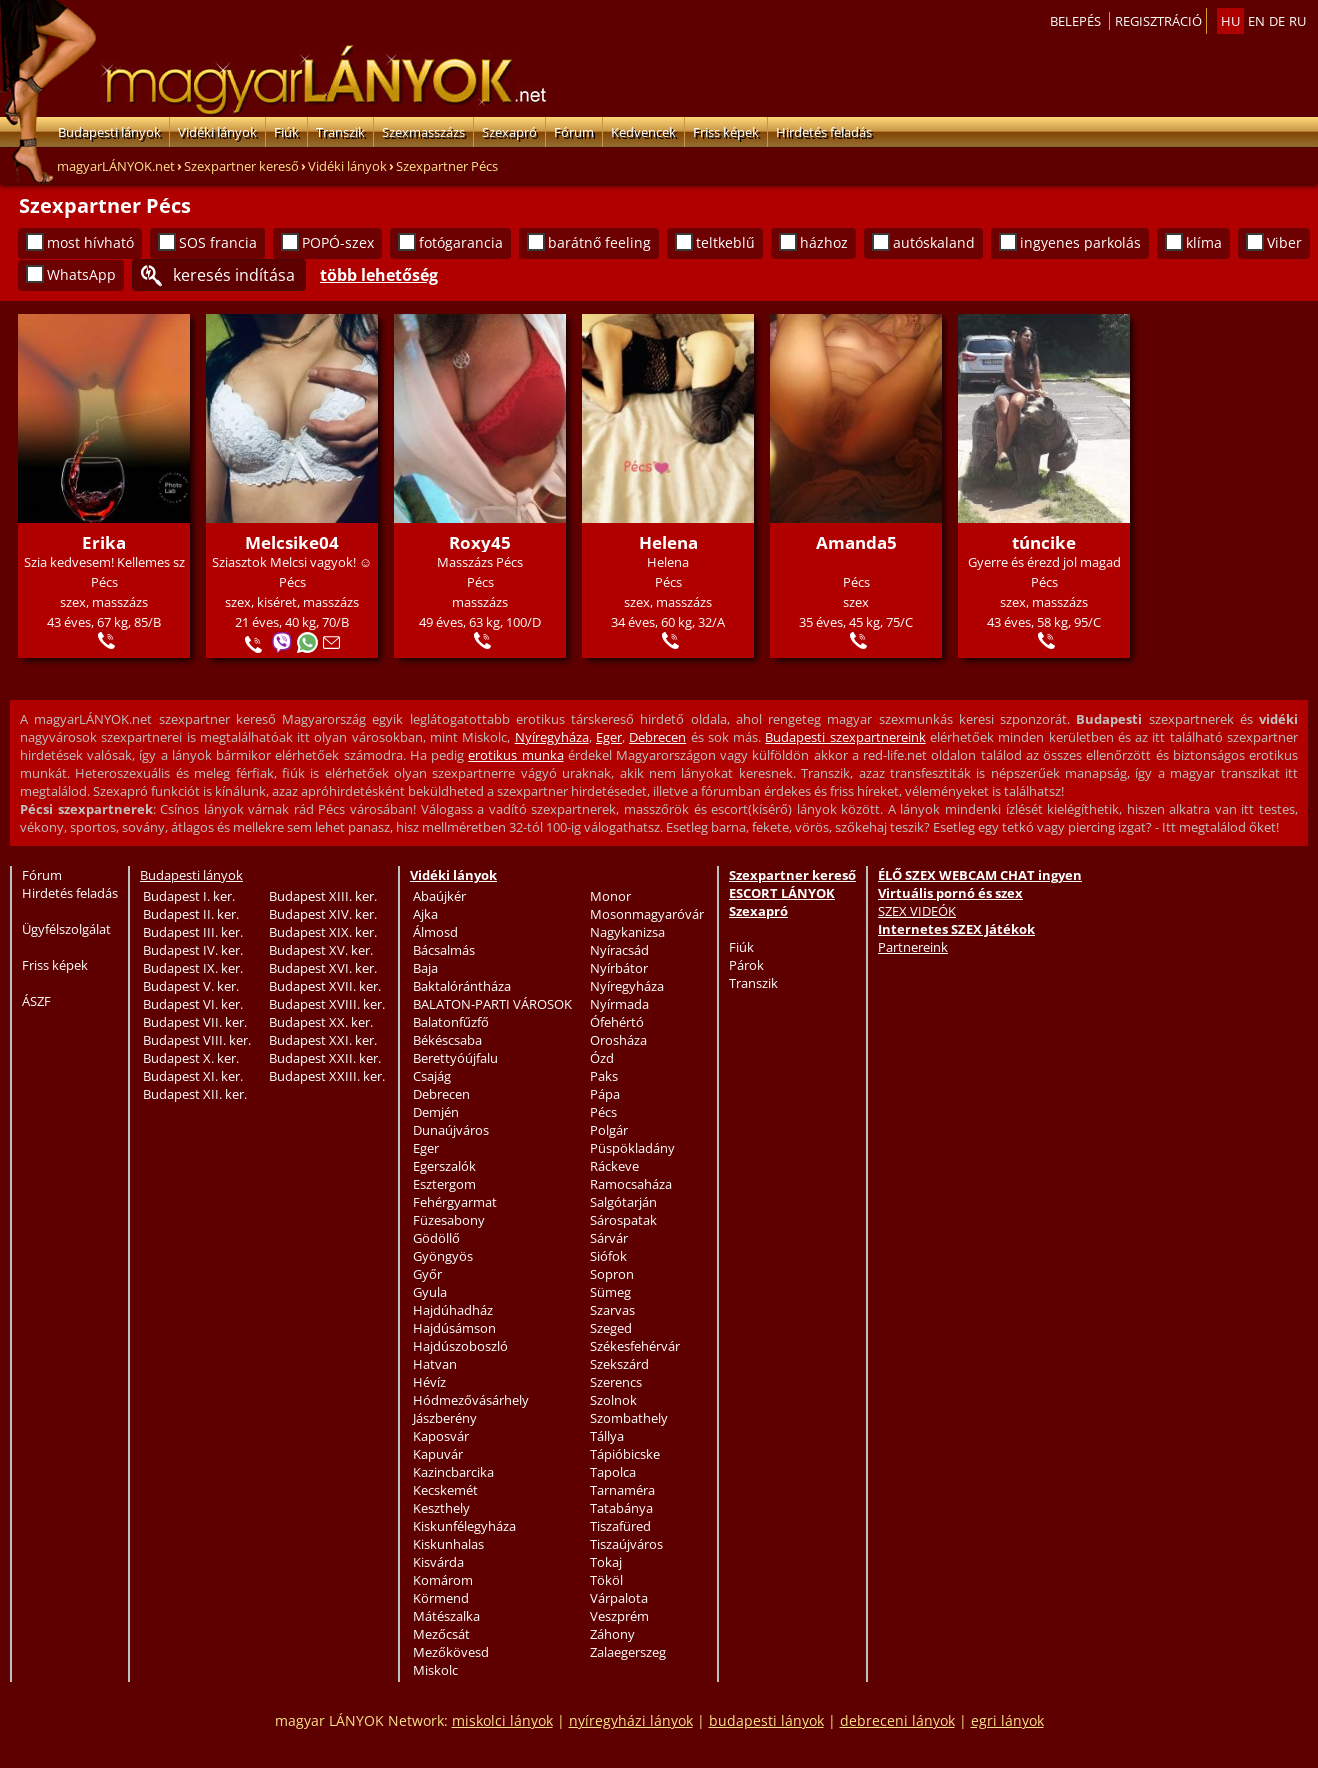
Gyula (430, 1292)
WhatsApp (81, 274)
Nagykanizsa (627, 932)
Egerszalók (444, 1166)
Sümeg (610, 1292)
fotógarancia (461, 242)
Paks (604, 1076)
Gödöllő (436, 1238)
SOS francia (218, 242)
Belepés (1075, 21)
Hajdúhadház (453, 1310)
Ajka (425, 914)
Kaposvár (441, 1436)
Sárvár (609, 1238)
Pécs (603, 1112)
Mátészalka (446, 1616)
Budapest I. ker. (189, 896)
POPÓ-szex (338, 242)
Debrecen (657, 737)
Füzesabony (449, 1220)
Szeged (611, 1328)
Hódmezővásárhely (471, 1400)
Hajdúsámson (454, 1328)
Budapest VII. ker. (195, 1022)
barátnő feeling (599, 242)
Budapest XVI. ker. (323, 968)
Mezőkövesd (451, 1652)
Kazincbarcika (453, 1472)
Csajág (432, 1076)
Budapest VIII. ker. (197, 1040)
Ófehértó (617, 1022)
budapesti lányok (766, 1720)
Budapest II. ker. (191, 914)
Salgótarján (623, 1202)
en (1256, 21)
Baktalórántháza (462, 986)
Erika (104, 542)
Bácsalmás (444, 950)
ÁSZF (36, 1001)
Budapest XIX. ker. (323, 932)
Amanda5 (856, 542)
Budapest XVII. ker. (325, 986)
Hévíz (429, 1382)
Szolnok (613, 1400)
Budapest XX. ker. (321, 1022)
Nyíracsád (619, 950)
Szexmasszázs (423, 132)
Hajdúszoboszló (460, 1346)
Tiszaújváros (626, 1544)
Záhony (612, 1634)
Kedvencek (643, 132)
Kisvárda (438, 1562)
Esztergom (444, 1184)
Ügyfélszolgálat (66, 929)
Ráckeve (614, 1166)
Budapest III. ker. (193, 932)
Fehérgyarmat (455, 1202)
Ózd (602, 1058)
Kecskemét (445, 1490)
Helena (668, 542)
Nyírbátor (619, 968)
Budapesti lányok (109, 132)
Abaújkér (439, 896)
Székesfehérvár (635, 1346)
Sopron (612, 1274)
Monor (610, 896)
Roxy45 (480, 542)
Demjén (436, 1112)
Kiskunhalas (448, 1544)
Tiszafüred (620, 1526)
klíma (1204, 242)
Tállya (607, 1436)
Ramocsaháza (631, 1184)
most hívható (90, 242)
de (1277, 21)
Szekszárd (619, 1364)
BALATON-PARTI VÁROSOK (492, 1004)
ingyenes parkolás (1080, 242)
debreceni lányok (897, 1720)
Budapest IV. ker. (193, 950)
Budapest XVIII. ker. (327, 1004)
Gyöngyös (443, 1256)
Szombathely (629, 1418)
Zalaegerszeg (628, 1652)
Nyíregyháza (552, 737)
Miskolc (435, 1670)
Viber (1284, 242)
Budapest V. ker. (191, 986)
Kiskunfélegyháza (464, 1526)
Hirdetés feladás (824, 132)
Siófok (608, 1256)
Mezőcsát (441, 1634)
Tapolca (613, 1472)
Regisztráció (1158, 21)
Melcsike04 (292, 542)
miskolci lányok (502, 1720)
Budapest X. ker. (191, 1058)
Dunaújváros (451, 1130)
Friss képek (726, 132)
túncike (1044, 542)
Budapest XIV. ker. (323, 914)
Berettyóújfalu (455, 1058)
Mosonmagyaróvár (647, 914)
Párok (746, 965)
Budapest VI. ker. (193, 1004)
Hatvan (435, 1364)
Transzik (340, 132)
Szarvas (612, 1310)
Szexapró (509, 132)
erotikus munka (515, 755)
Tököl (606, 1580)
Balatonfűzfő (451, 1022)
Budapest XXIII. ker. (327, 1076)
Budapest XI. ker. (193, 1076)
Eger (609, 737)
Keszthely (441, 1508)
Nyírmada (619, 1004)
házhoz (824, 242)
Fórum (574, 132)
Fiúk (286, 132)
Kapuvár (438, 1454)
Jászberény (445, 1418)
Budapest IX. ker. (193, 968)
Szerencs (616, 1382)
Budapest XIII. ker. (323, 896)
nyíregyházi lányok (631, 1720)
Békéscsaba (447, 1040)
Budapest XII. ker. (195, 1094)
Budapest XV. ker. (321, 950)
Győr (427, 1274)
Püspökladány (632, 1148)
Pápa (605, 1094)
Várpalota (619, 1598)
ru (1297, 21)
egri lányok (1007, 1720)
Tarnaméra (622, 1490)
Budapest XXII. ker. (325, 1058)
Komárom (443, 1580)
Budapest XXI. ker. (323, 1040)
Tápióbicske (625, 1454)
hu (1230, 21)
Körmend (441, 1598)
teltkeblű (725, 242)
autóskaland (934, 242)
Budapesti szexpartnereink (845, 737)
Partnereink (913, 947)
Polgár (609, 1130)
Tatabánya (621, 1508)
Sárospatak (623, 1220)
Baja (425, 968)
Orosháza (618, 1040)
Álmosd (435, 932)
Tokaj (606, 1562)
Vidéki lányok (217, 132)
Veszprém (619, 1616)
